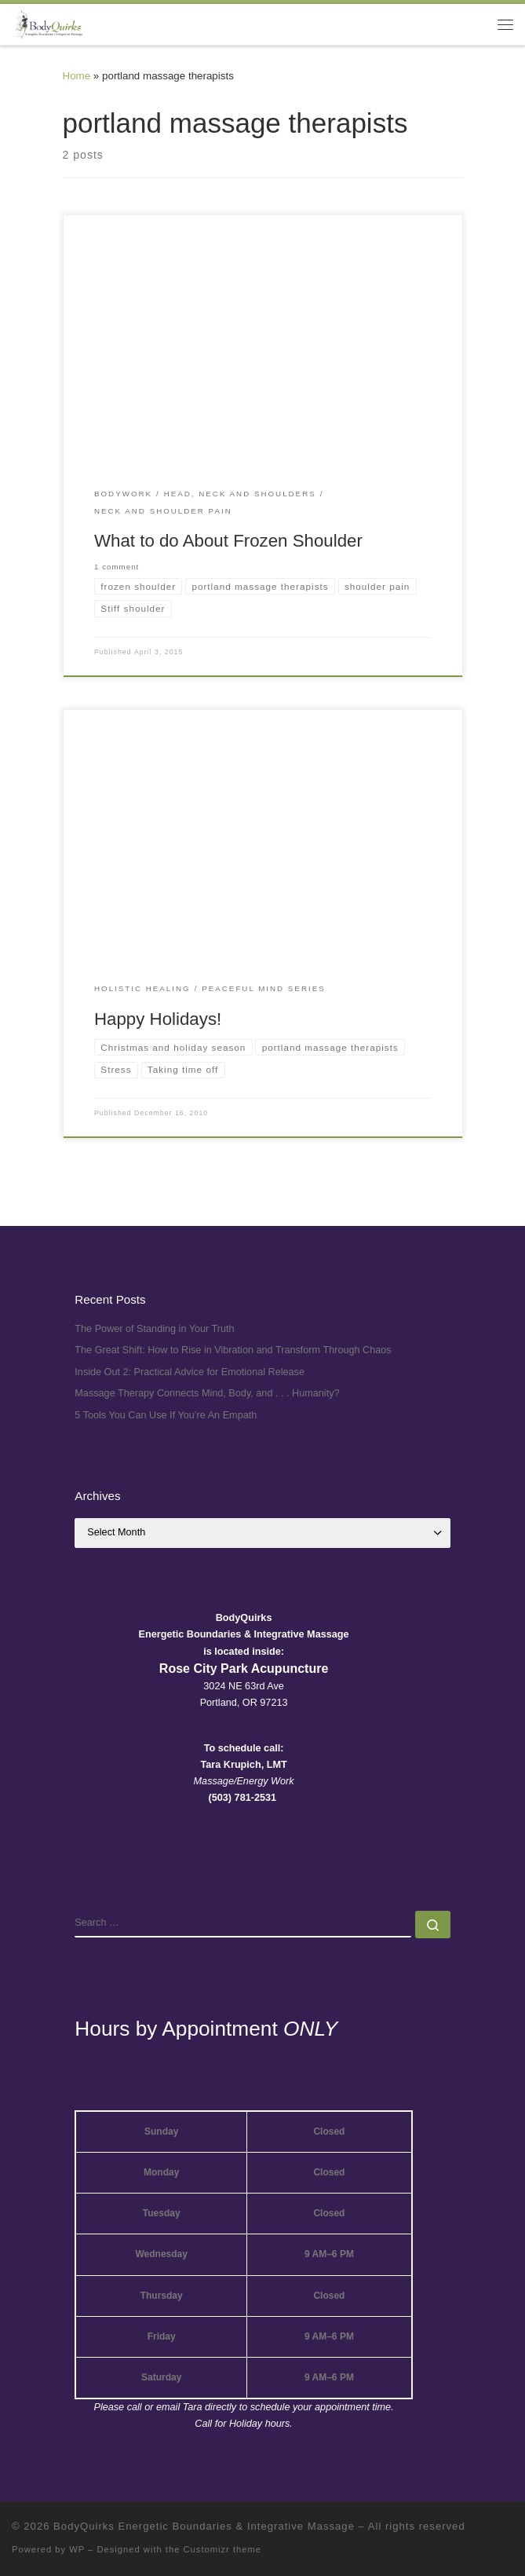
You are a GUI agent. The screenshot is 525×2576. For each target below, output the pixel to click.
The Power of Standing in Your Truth (154, 1328)
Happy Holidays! (157, 1019)
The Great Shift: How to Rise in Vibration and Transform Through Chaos (233, 1350)
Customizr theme (223, 2549)
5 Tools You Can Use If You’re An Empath (166, 1415)
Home (77, 76)
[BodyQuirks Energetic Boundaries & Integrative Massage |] (47, 23)
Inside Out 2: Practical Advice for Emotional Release (189, 1372)
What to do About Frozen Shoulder (228, 541)
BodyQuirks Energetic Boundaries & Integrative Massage (204, 2526)
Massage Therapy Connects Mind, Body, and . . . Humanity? (207, 1393)
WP (77, 2549)
